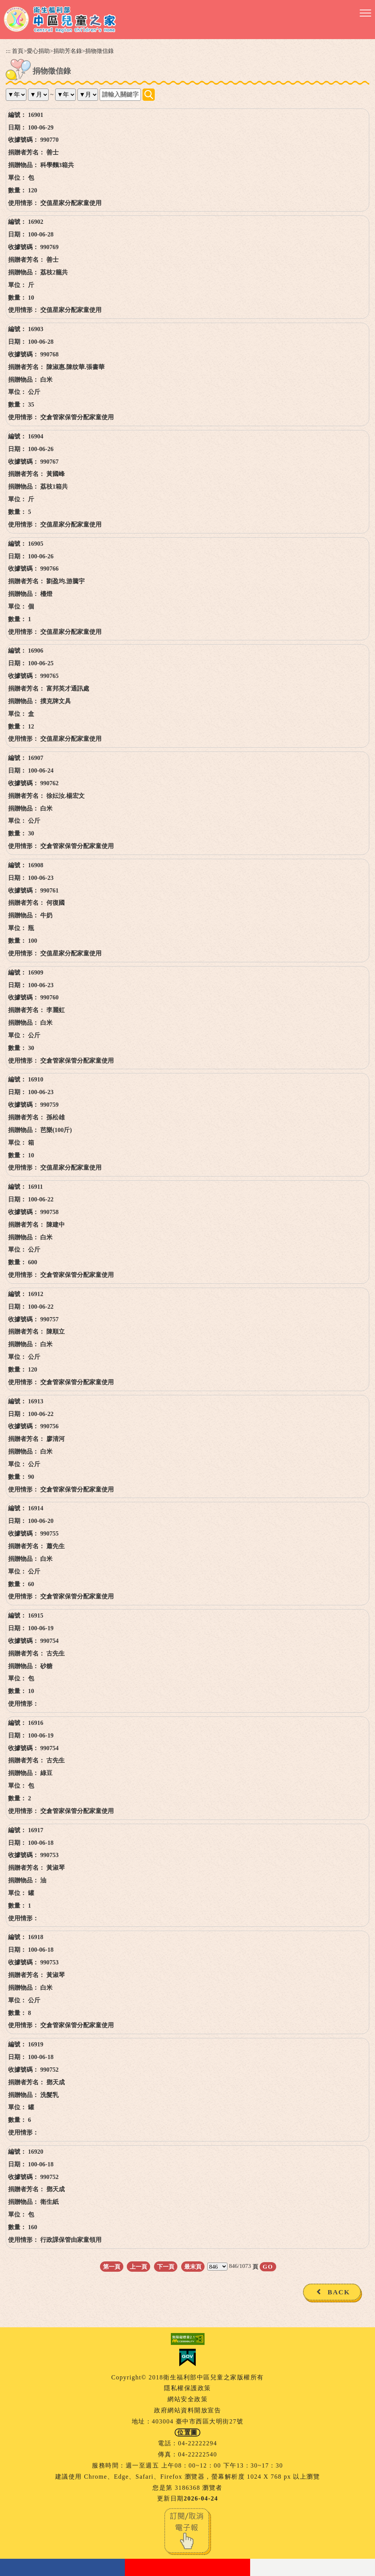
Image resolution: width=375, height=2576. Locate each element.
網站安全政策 (187, 2399)
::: (8, 51)
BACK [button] (339, 2292)
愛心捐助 (38, 51)
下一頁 (165, 2266)
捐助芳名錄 (67, 51)
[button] (365, 13)
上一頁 (138, 2266)
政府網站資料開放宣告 (187, 2410)
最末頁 (192, 2266)
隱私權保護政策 (187, 2388)
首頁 (17, 51)
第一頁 (111, 2266)
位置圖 (187, 2432)
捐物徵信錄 (99, 51)
